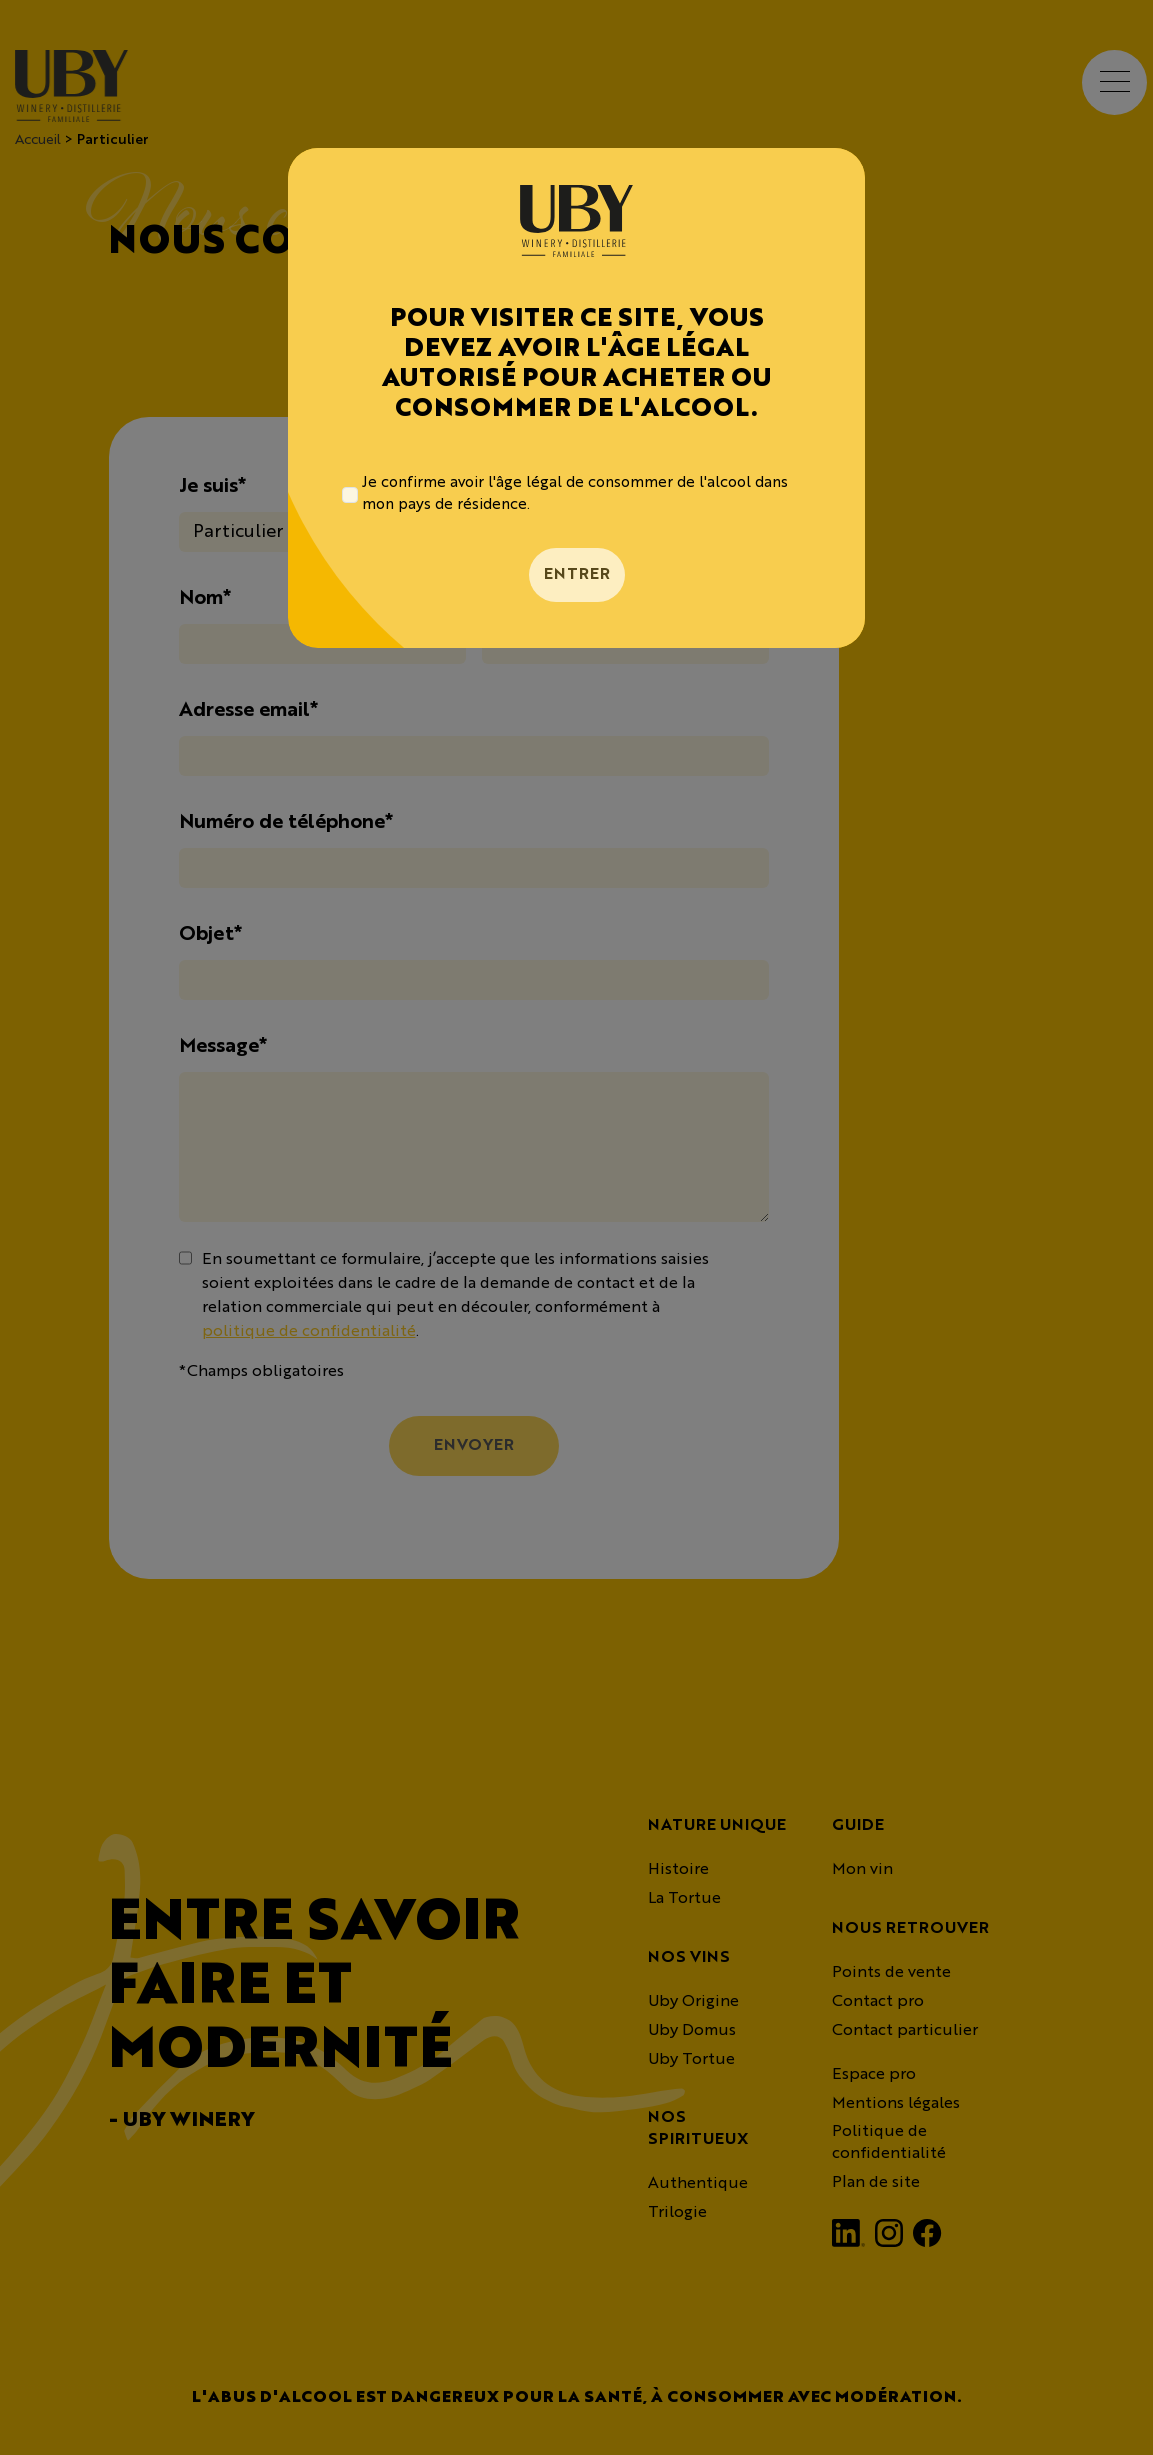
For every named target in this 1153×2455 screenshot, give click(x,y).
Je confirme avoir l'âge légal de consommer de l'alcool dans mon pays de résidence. (575, 495)
